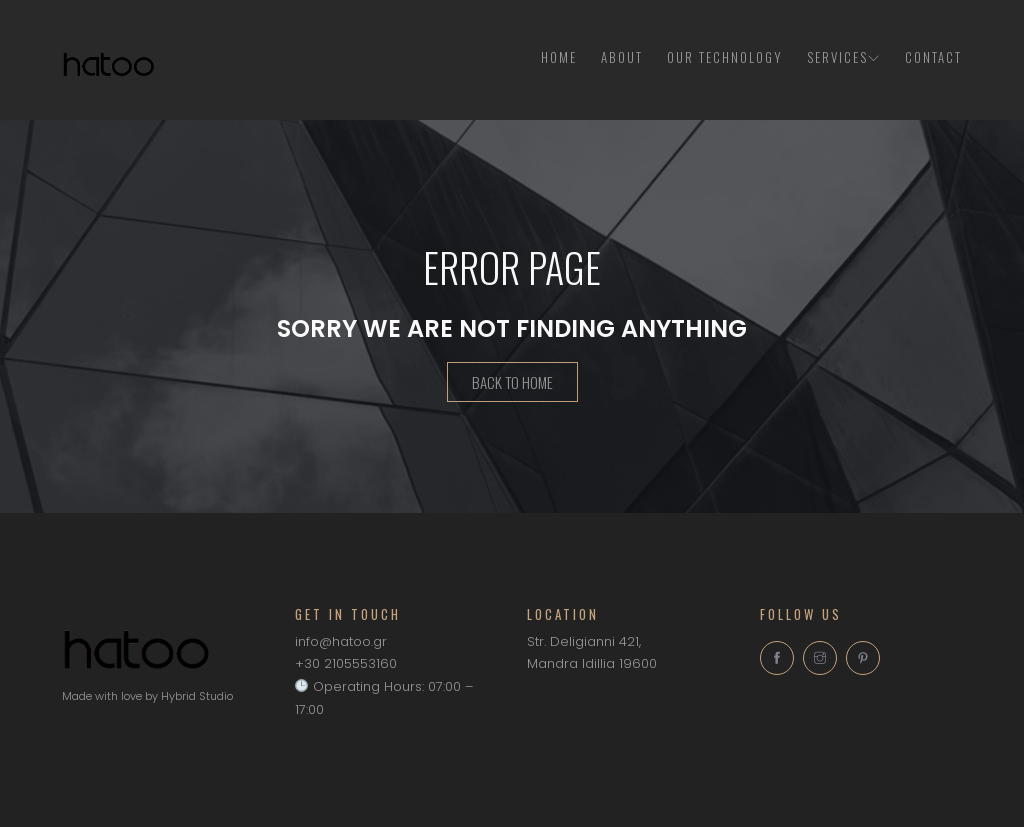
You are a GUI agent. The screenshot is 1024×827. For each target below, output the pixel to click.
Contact (933, 57)
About (622, 57)
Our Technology (725, 57)
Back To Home (512, 384)
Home (559, 57)
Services (844, 57)
